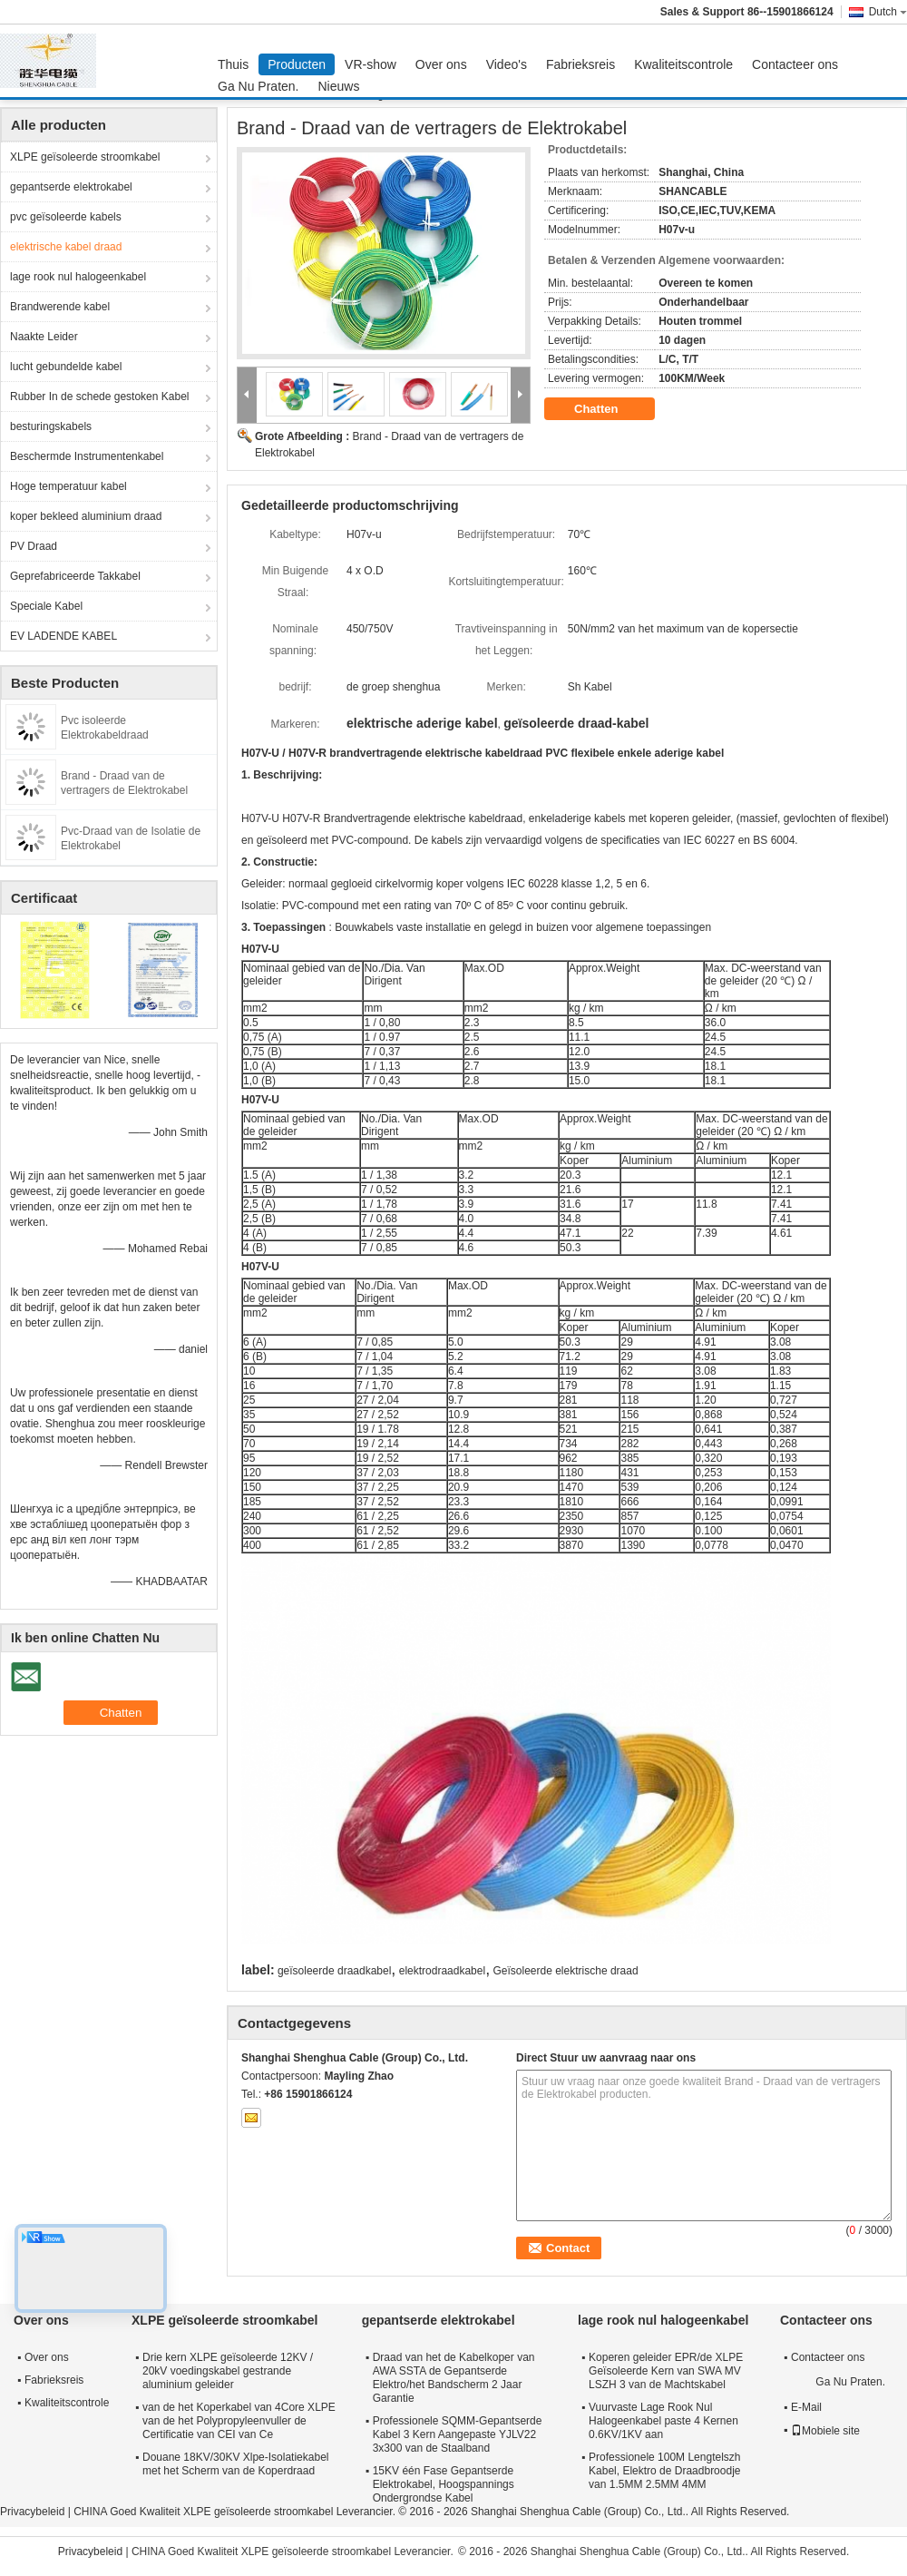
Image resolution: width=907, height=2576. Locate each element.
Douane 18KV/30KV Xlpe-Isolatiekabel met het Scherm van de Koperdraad (235, 2464)
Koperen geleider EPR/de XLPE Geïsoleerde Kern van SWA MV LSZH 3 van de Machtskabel (666, 2371)
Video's (506, 64)
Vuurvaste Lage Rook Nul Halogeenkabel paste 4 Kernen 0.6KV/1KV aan (663, 2421)
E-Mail (806, 2407)
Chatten (608, 409)
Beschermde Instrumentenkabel (86, 456)
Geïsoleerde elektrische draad (565, 1970)
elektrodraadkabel (442, 1970)
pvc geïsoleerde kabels (66, 217)
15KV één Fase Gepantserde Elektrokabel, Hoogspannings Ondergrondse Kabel (443, 2484)
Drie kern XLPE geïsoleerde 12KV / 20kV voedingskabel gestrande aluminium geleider (227, 2371)
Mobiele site (825, 2430)
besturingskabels (51, 426)
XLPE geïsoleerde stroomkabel (85, 157)
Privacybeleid (32, 2511)
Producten (297, 64)
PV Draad (33, 546)
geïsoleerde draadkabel (334, 1970)
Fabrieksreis (580, 64)
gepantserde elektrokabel (71, 187)
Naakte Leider (44, 336)
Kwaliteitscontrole (683, 64)
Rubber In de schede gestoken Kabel (99, 396)
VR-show (370, 64)
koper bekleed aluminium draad (85, 516)
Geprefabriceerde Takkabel (75, 576)
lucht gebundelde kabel (66, 366)
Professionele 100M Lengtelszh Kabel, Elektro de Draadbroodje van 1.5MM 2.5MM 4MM (664, 2471)
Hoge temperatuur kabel (68, 486)
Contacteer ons (795, 64)
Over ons (441, 64)
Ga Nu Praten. (258, 86)
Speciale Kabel (46, 606)
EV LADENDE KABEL (63, 636)
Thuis (233, 64)
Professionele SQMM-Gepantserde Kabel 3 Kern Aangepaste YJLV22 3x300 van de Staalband (457, 2434)
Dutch (888, 11)
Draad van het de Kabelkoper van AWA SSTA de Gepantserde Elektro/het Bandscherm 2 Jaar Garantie (454, 2378)
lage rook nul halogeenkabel (78, 276)
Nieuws (339, 86)
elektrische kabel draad (66, 246)
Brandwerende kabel (60, 306)
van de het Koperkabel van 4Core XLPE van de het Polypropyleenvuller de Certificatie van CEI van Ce (239, 2421)
